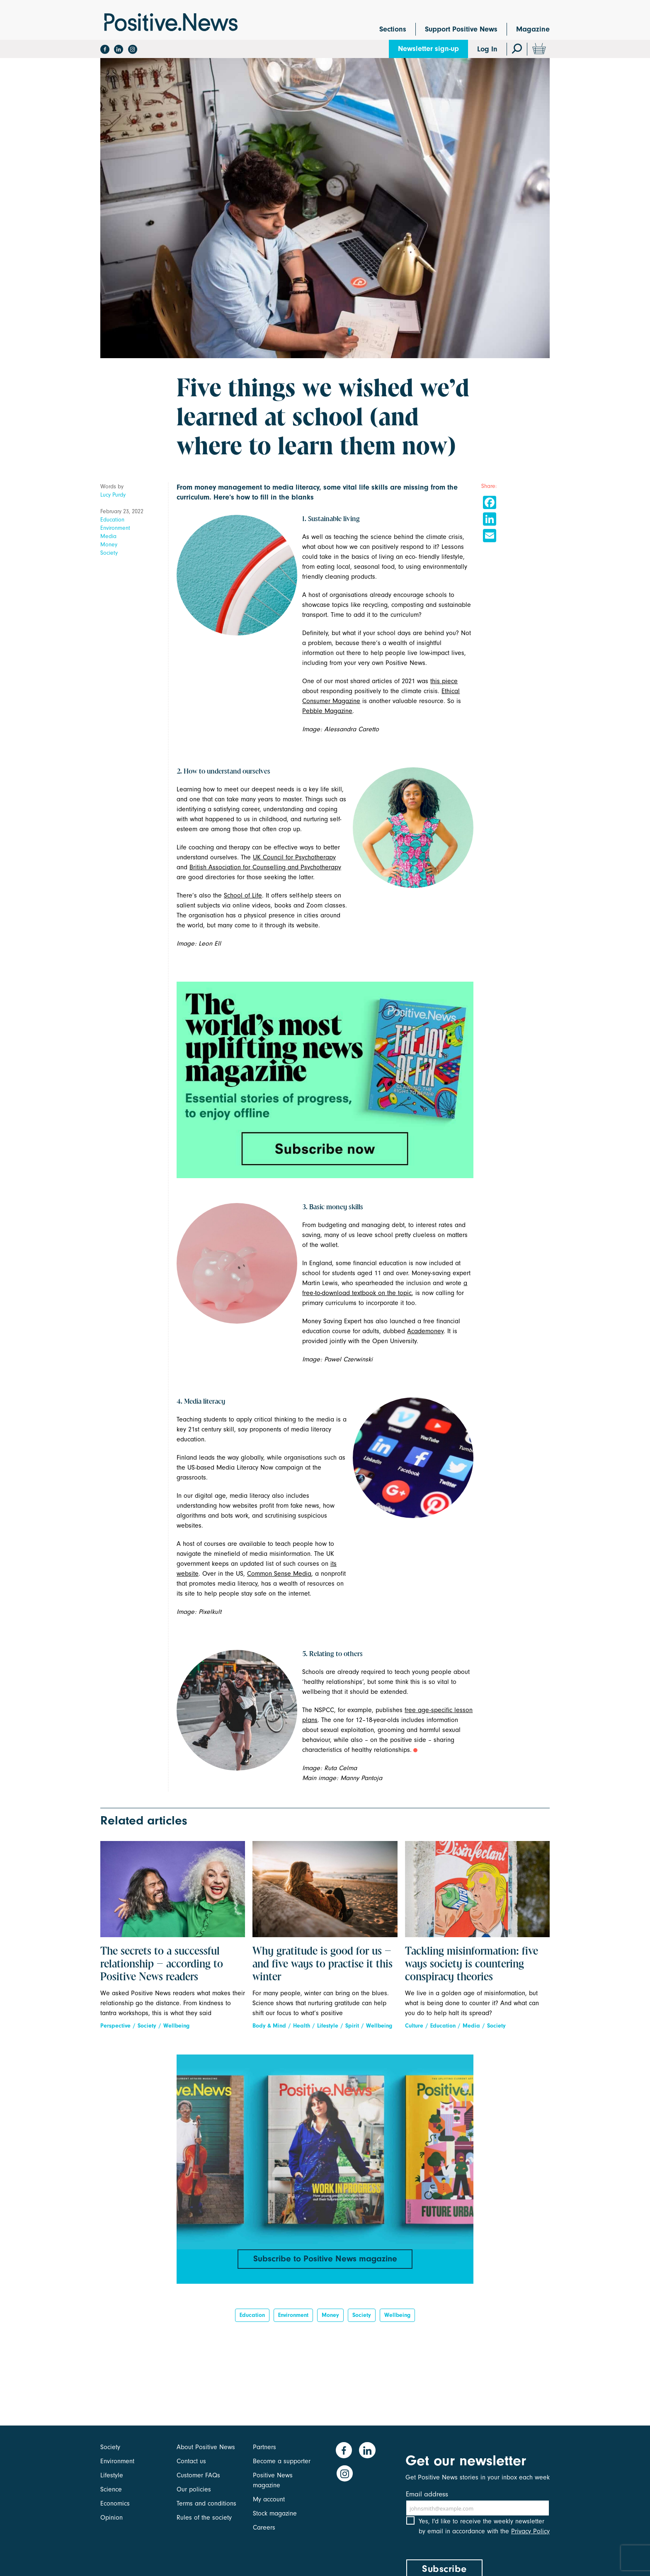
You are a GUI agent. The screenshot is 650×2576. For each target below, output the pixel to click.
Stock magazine (275, 2513)
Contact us (191, 2461)
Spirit (352, 2025)
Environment (115, 527)
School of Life (243, 895)
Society (109, 552)
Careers (264, 2527)
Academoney (425, 1331)
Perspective (115, 2025)
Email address (427, 2494)
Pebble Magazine (327, 711)
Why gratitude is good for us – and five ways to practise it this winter (322, 1964)
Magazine (533, 29)
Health (301, 2025)
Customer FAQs (198, 2475)
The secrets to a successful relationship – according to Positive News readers (161, 1964)
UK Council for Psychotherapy (294, 857)
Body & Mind (269, 2025)
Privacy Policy (530, 2538)
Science (111, 2489)
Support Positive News (461, 29)
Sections (392, 29)
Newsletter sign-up (428, 48)
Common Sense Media (279, 1573)
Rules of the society (204, 2517)
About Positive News (206, 2447)
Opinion (111, 2517)
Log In (487, 49)
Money (108, 544)
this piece (444, 681)
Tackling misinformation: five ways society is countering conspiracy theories (471, 1964)
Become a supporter (281, 2461)
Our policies (194, 2489)
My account (269, 2499)
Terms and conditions (206, 2503)
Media (108, 536)
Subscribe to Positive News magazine (325, 2259)
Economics (115, 2503)
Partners (264, 2447)
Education (112, 519)
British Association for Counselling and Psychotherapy (265, 867)
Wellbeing (176, 2025)
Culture (414, 2025)
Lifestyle (327, 2025)
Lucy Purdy (113, 494)
